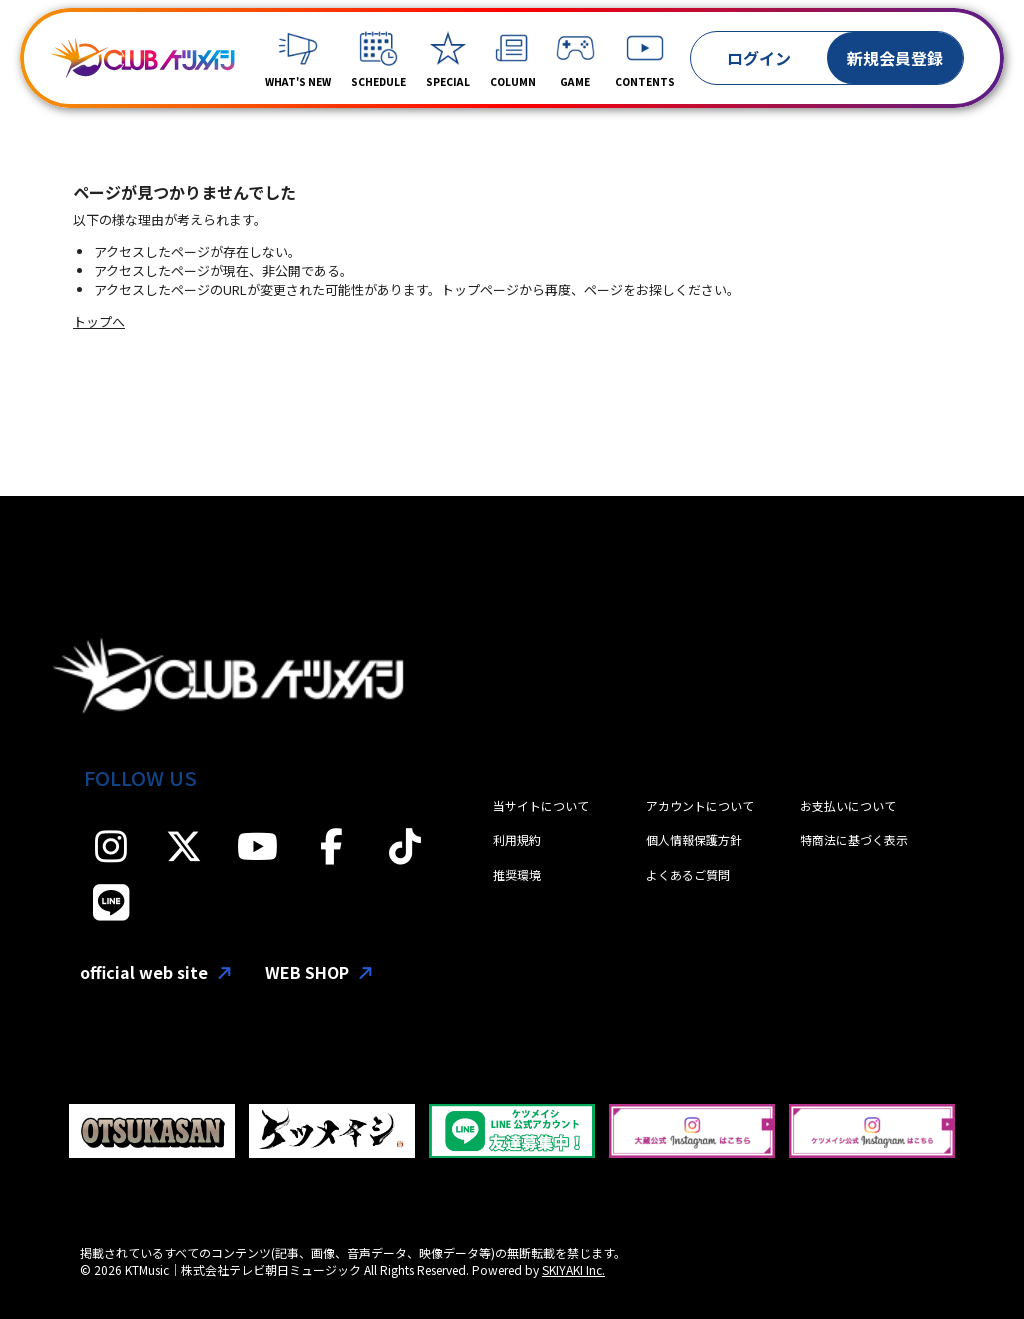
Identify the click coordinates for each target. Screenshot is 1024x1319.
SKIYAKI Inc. (573, 1269)
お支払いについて (848, 805)
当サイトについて (541, 805)
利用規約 (517, 839)
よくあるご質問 (688, 874)
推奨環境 (517, 874)
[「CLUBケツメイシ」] (142, 58)
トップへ (99, 321)
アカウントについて (700, 805)
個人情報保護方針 (694, 839)
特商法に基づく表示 (854, 839)
